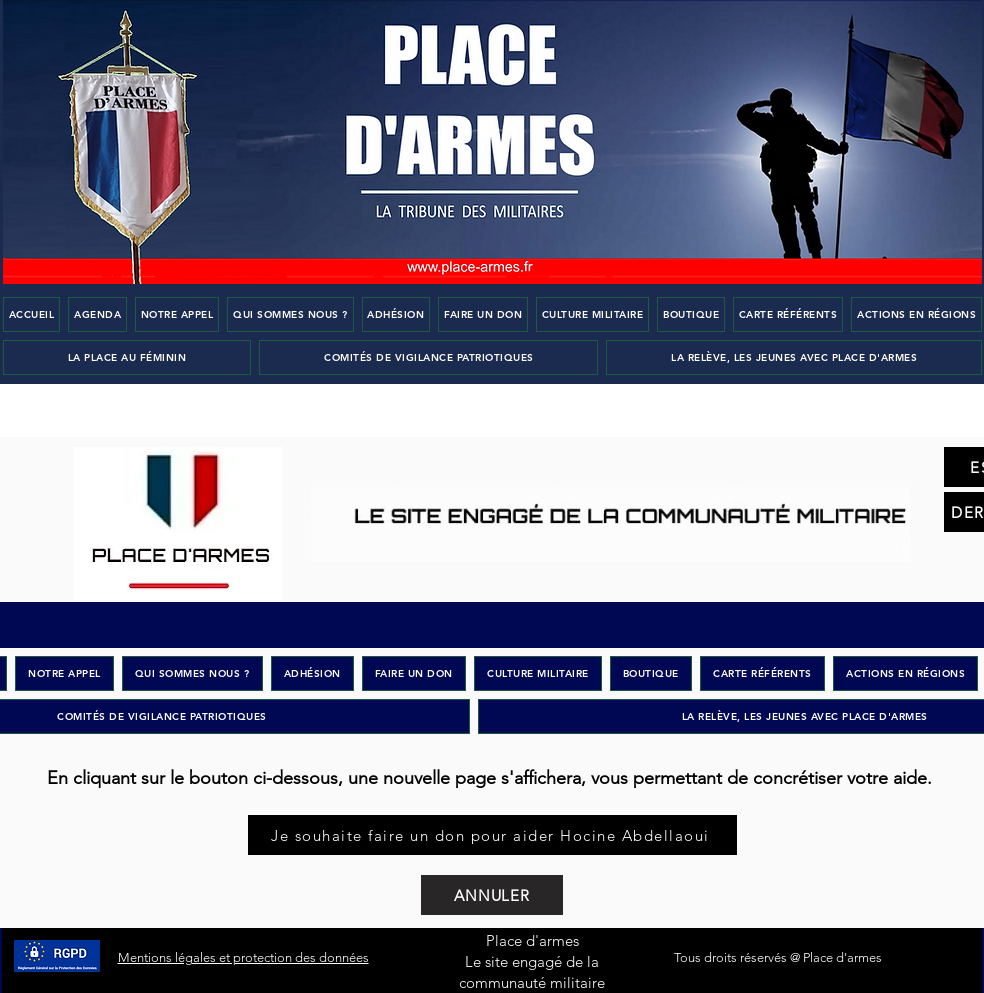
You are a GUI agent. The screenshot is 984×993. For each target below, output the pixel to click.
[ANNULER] (492, 895)
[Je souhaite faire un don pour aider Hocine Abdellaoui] (492, 835)
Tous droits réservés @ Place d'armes (778, 957)
